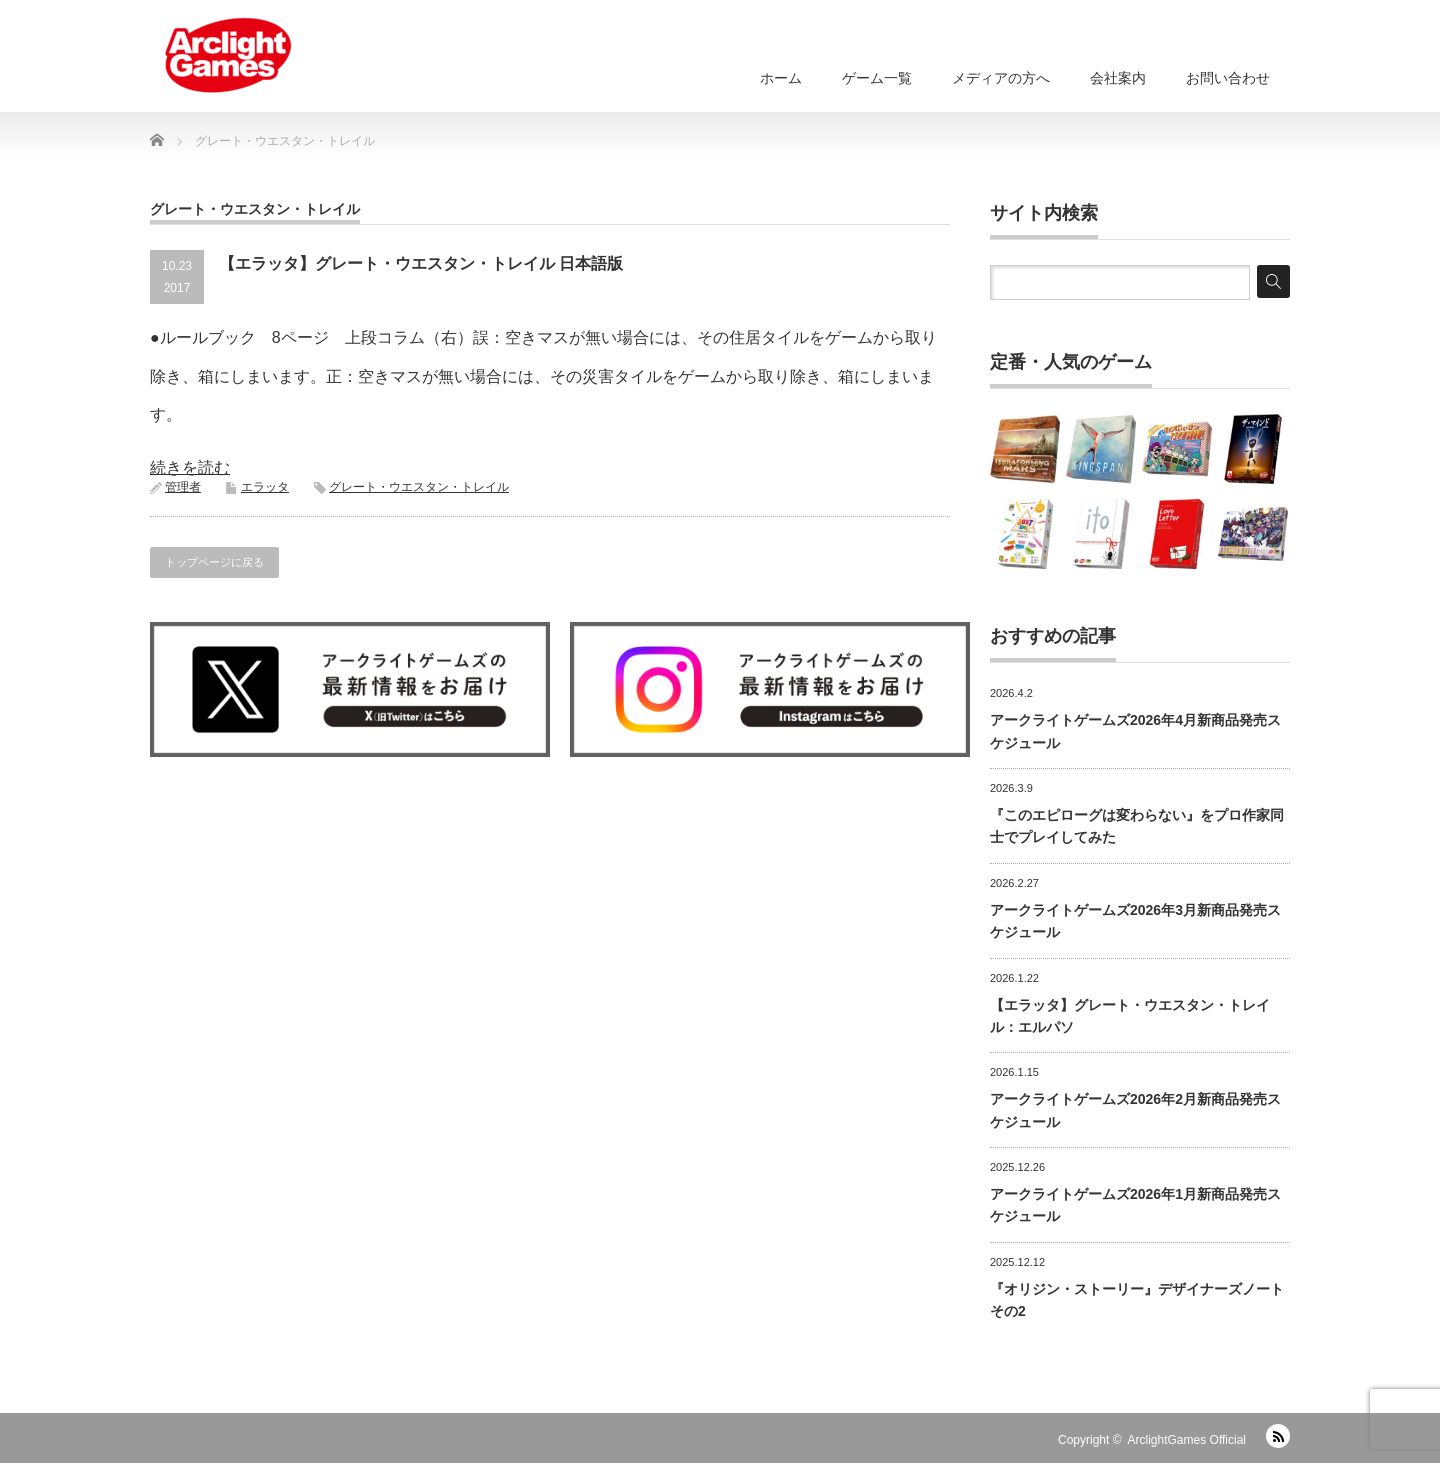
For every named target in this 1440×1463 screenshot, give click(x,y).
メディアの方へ (1001, 78)
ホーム (781, 78)
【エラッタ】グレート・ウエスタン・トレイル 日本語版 (421, 263)
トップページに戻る (214, 562)
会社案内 (1118, 78)
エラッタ (265, 487)
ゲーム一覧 (877, 78)
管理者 (183, 487)
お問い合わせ (1228, 78)
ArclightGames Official (1187, 1440)
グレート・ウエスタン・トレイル (419, 487)
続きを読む (190, 467)
